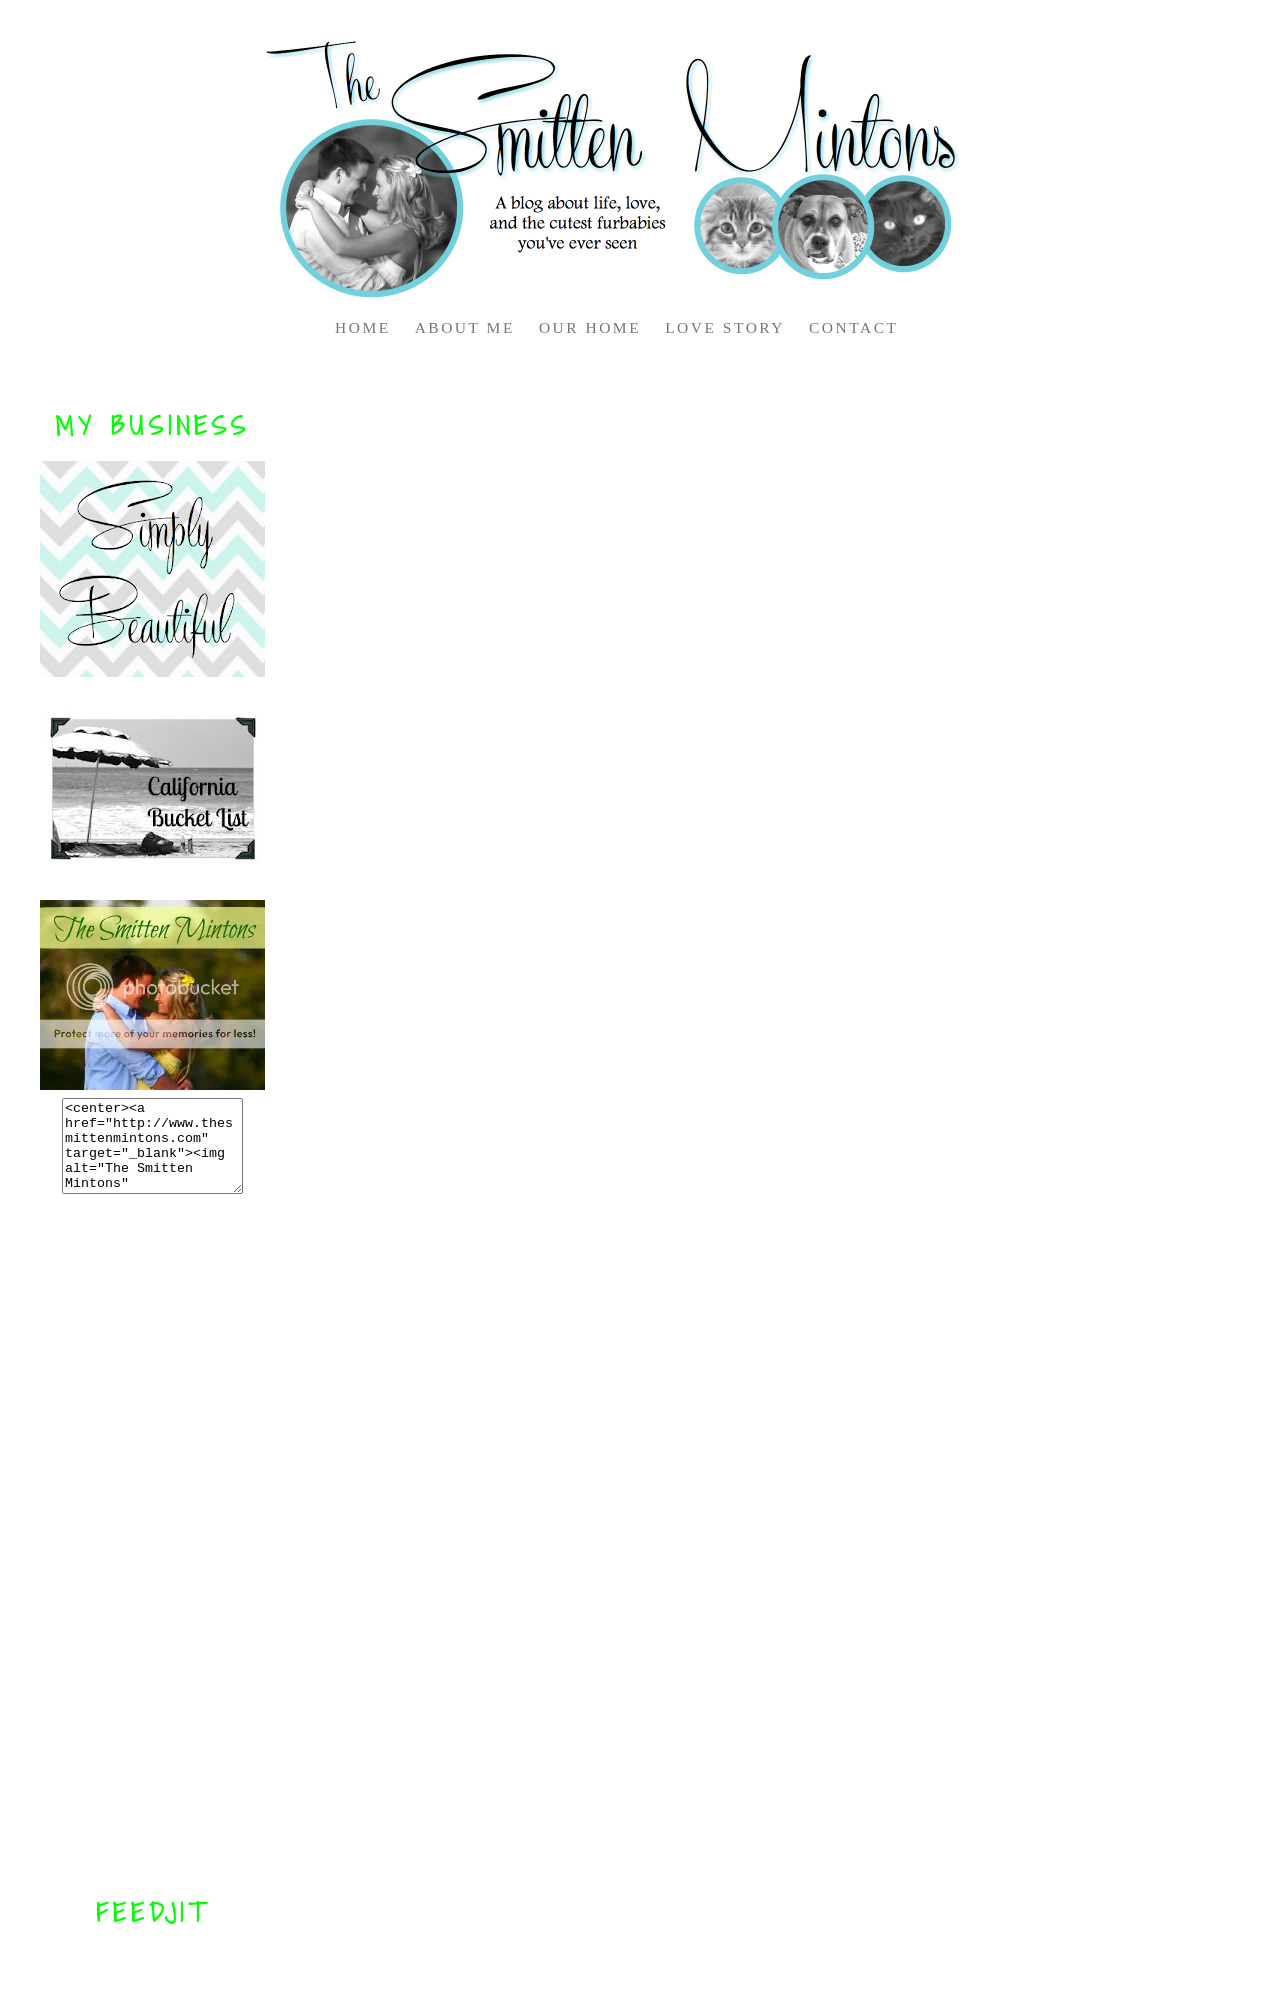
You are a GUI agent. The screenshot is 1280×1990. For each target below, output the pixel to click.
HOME (363, 327)
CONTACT (853, 327)
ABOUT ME (465, 327)
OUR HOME (590, 327)
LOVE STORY (725, 327)
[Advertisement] (153, 1545)
